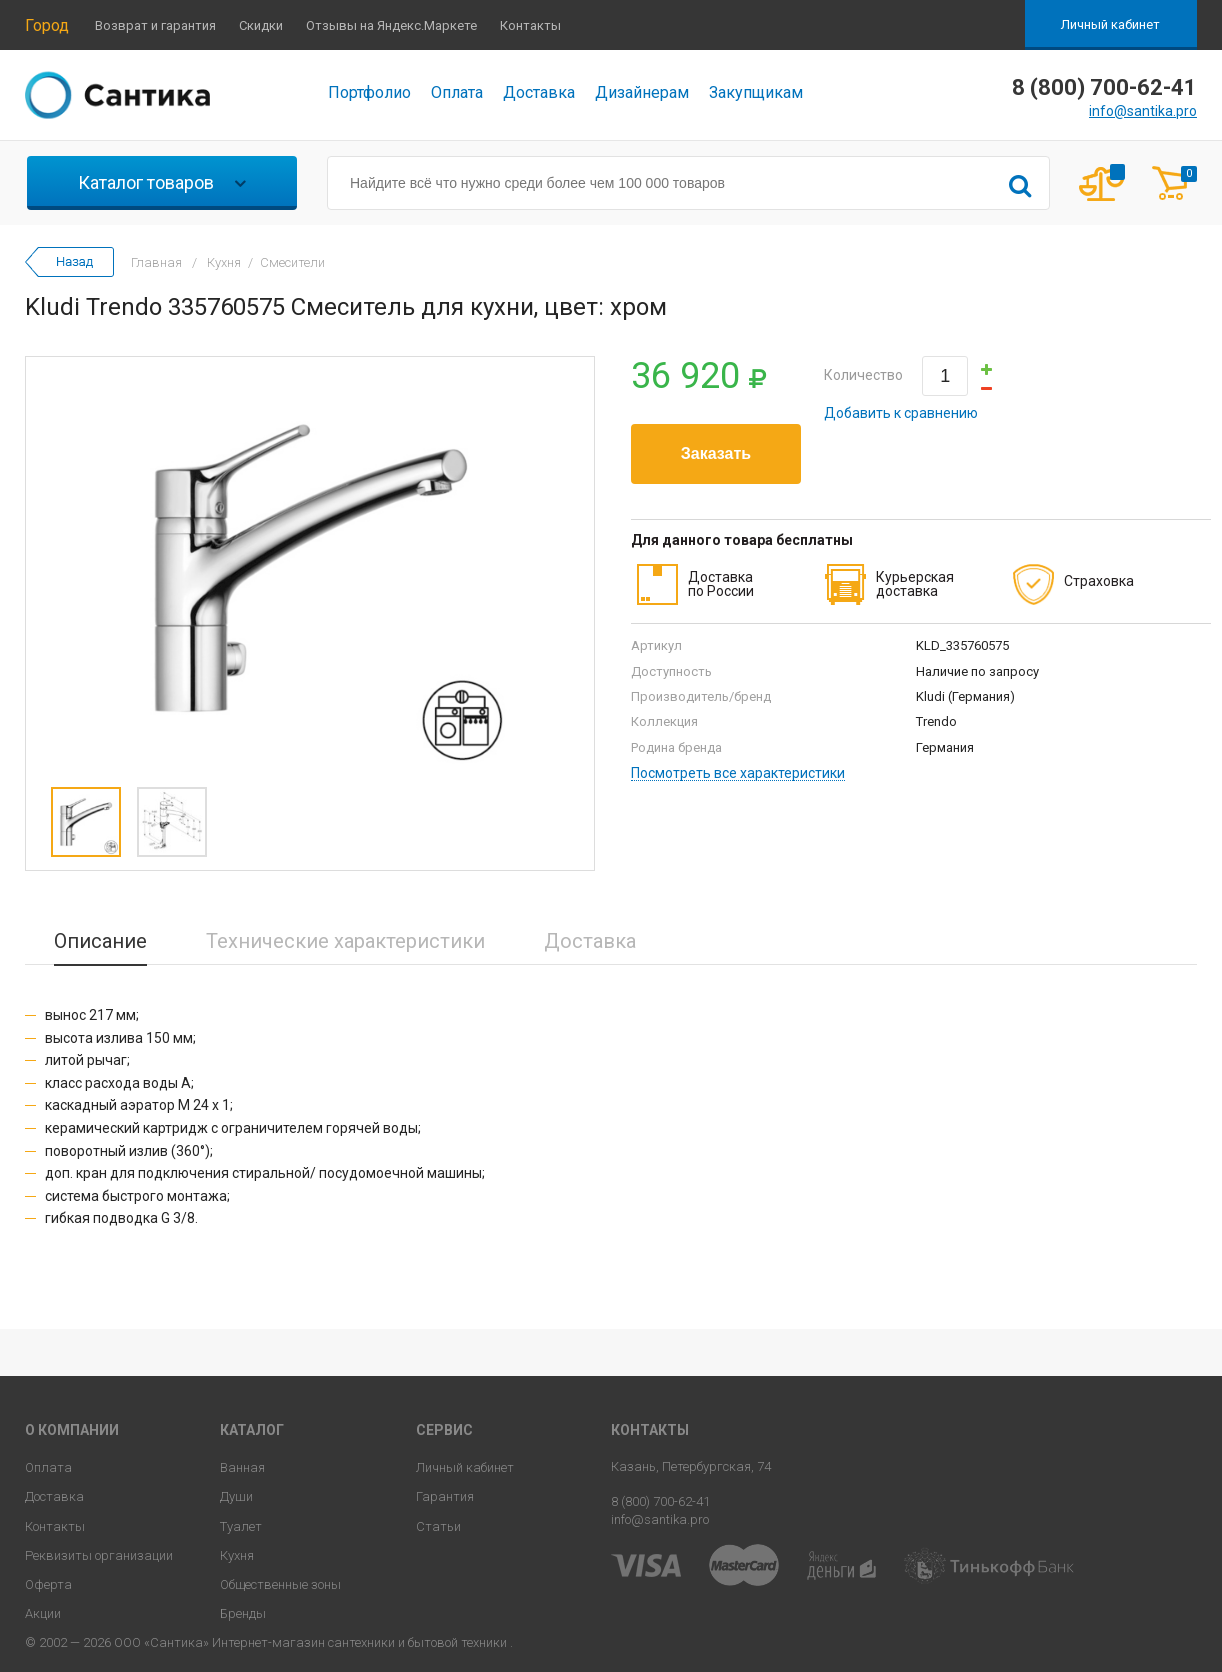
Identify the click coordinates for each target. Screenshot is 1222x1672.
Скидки (261, 25)
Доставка (539, 92)
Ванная (242, 1467)
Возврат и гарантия (155, 25)
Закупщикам (756, 92)
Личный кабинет (1110, 24)
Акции (43, 1613)
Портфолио (369, 92)
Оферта (48, 1584)
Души (236, 1496)
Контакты (530, 25)
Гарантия (445, 1496)
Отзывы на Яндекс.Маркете (391, 25)
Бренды (243, 1613)
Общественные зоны (280, 1584)
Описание (100, 941)
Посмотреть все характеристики (738, 773)
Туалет (241, 1526)
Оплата (457, 92)
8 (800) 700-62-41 (660, 1501)
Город (47, 25)
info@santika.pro (1143, 111)
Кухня (237, 1555)
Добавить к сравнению (901, 413)
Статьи (438, 1526)
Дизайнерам (642, 92)
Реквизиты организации (99, 1555)
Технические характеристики (345, 941)
